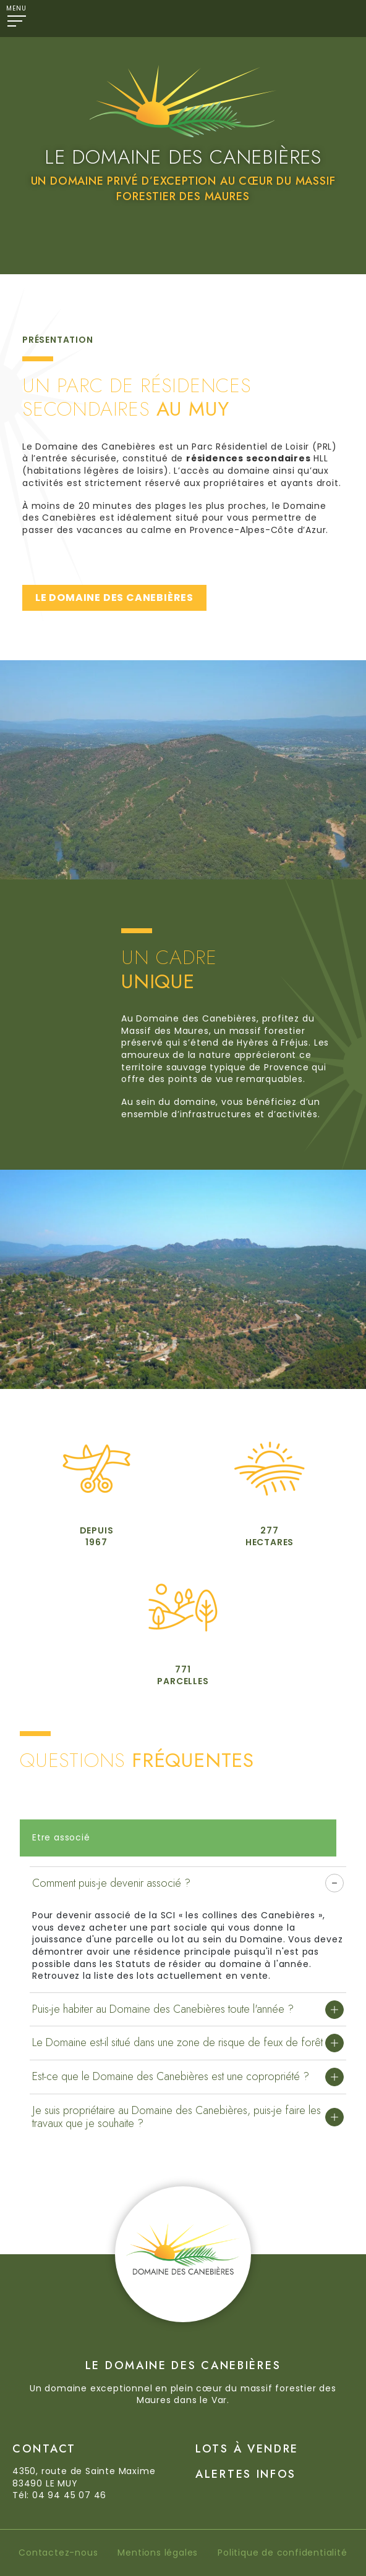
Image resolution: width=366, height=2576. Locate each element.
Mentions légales (157, 2552)
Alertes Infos (245, 2474)
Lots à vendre (247, 2449)
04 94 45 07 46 (69, 2495)
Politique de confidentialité (282, 2552)
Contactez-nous (58, 2552)
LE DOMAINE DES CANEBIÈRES (114, 597)
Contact (44, 2449)
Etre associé (61, 1837)
